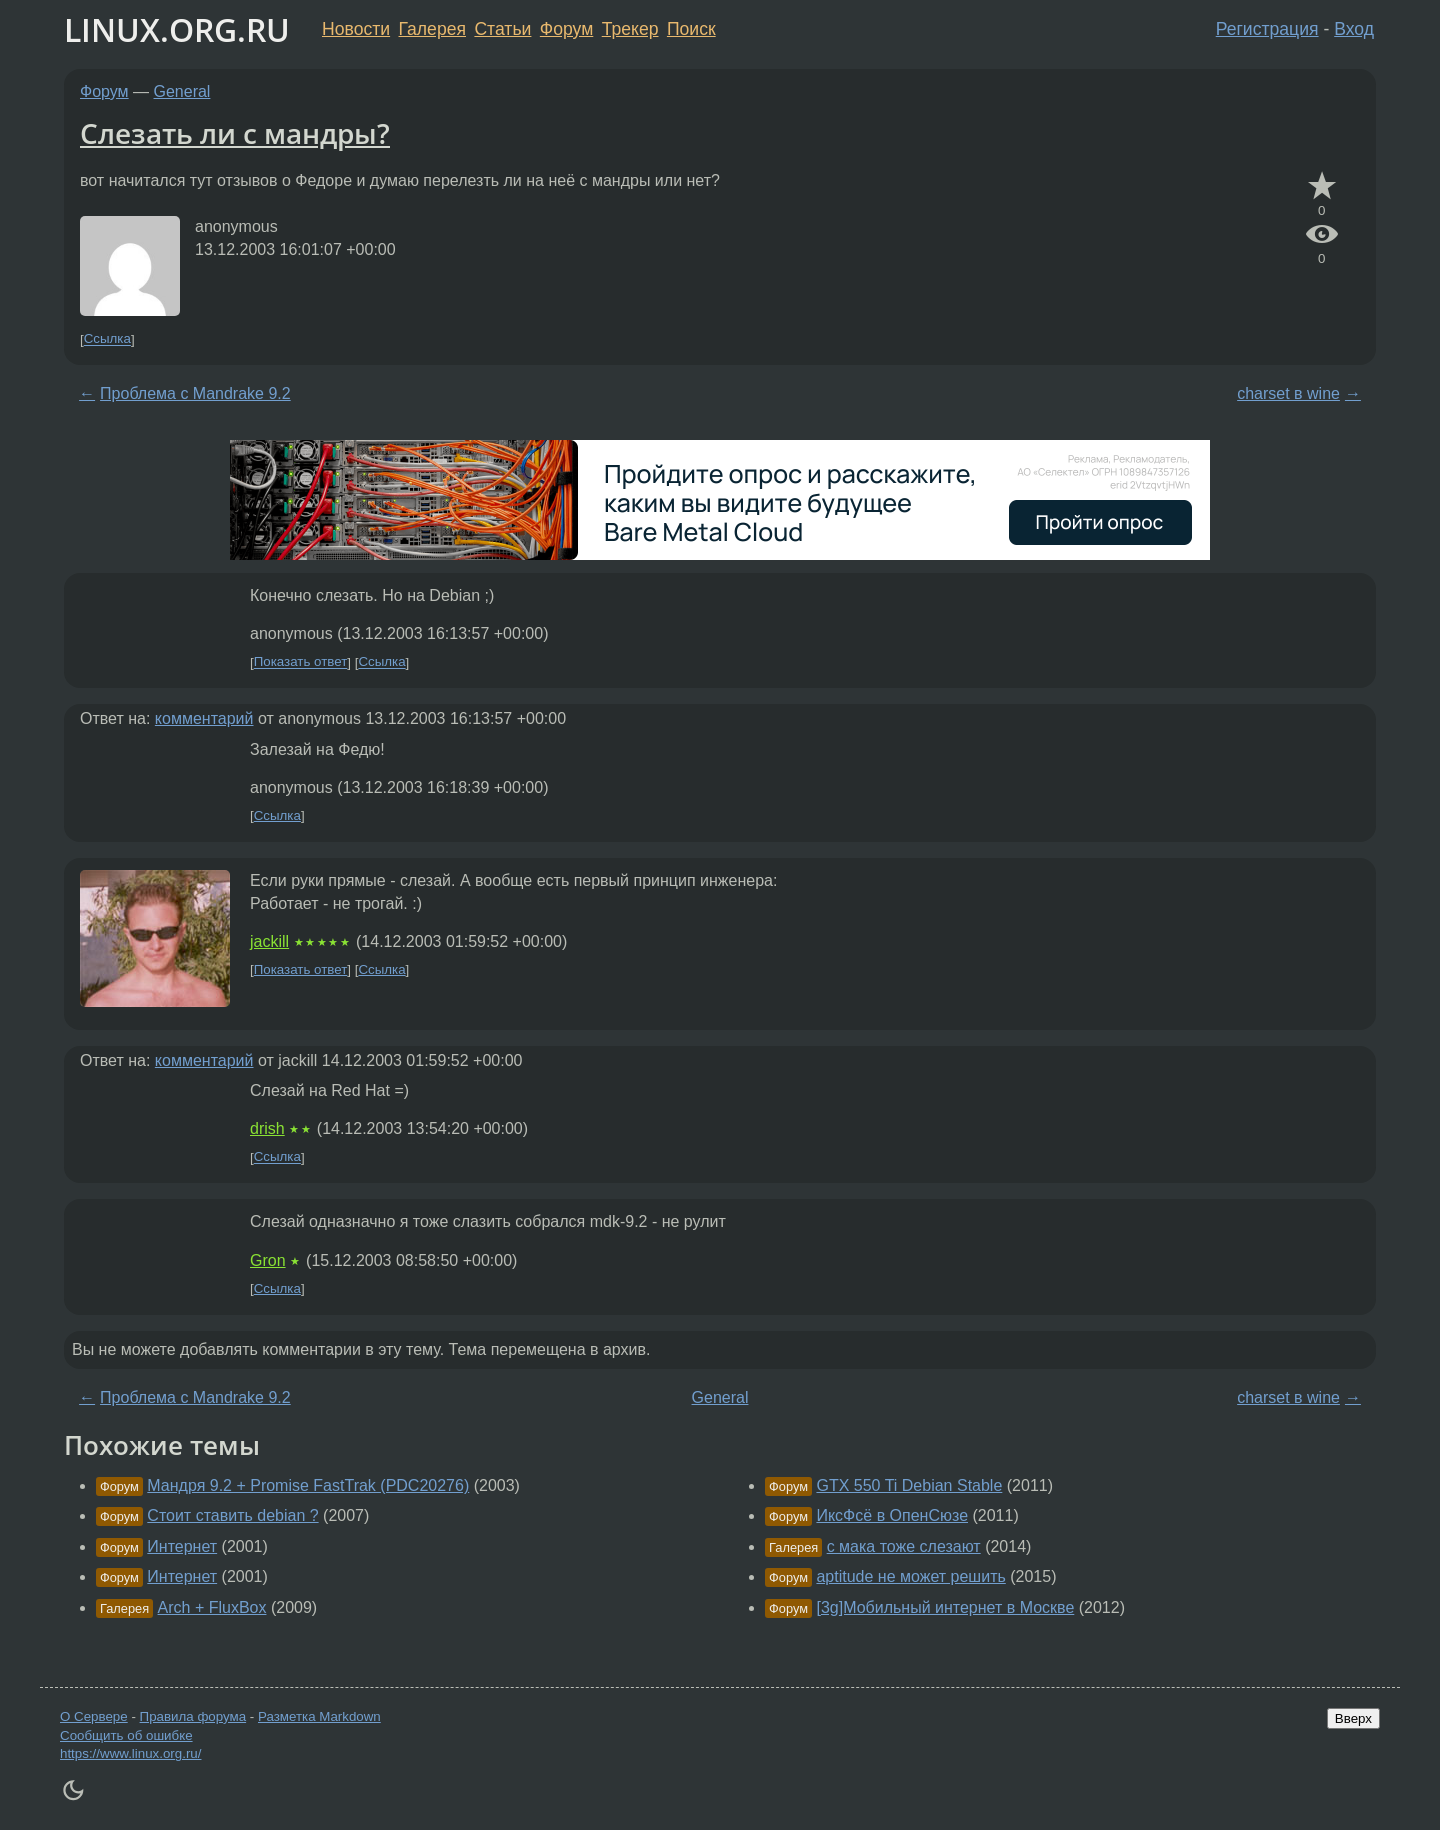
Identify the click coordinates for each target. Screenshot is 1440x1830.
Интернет (182, 1546)
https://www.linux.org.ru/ (130, 1753)
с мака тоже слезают (904, 1546)
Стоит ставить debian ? (232, 1515)
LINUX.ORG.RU (177, 29)
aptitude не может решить (910, 1576)
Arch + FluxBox (212, 1607)
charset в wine (1288, 393)
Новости (356, 29)
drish (267, 1128)
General (182, 91)
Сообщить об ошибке (126, 1735)
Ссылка (107, 339)
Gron (268, 1260)
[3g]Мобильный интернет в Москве (945, 1607)
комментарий (204, 718)
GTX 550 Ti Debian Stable (909, 1485)
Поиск (691, 29)
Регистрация (1267, 29)
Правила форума (193, 1716)
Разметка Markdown (319, 1716)
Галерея (432, 29)
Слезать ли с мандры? (235, 133)
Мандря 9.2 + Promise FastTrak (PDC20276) (308, 1485)
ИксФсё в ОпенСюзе (892, 1515)
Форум (566, 29)
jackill (269, 941)
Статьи (502, 29)
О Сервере (94, 1716)
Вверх (1353, 1718)
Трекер (630, 29)
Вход (1354, 29)
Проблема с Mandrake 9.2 (195, 393)
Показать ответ (301, 662)
